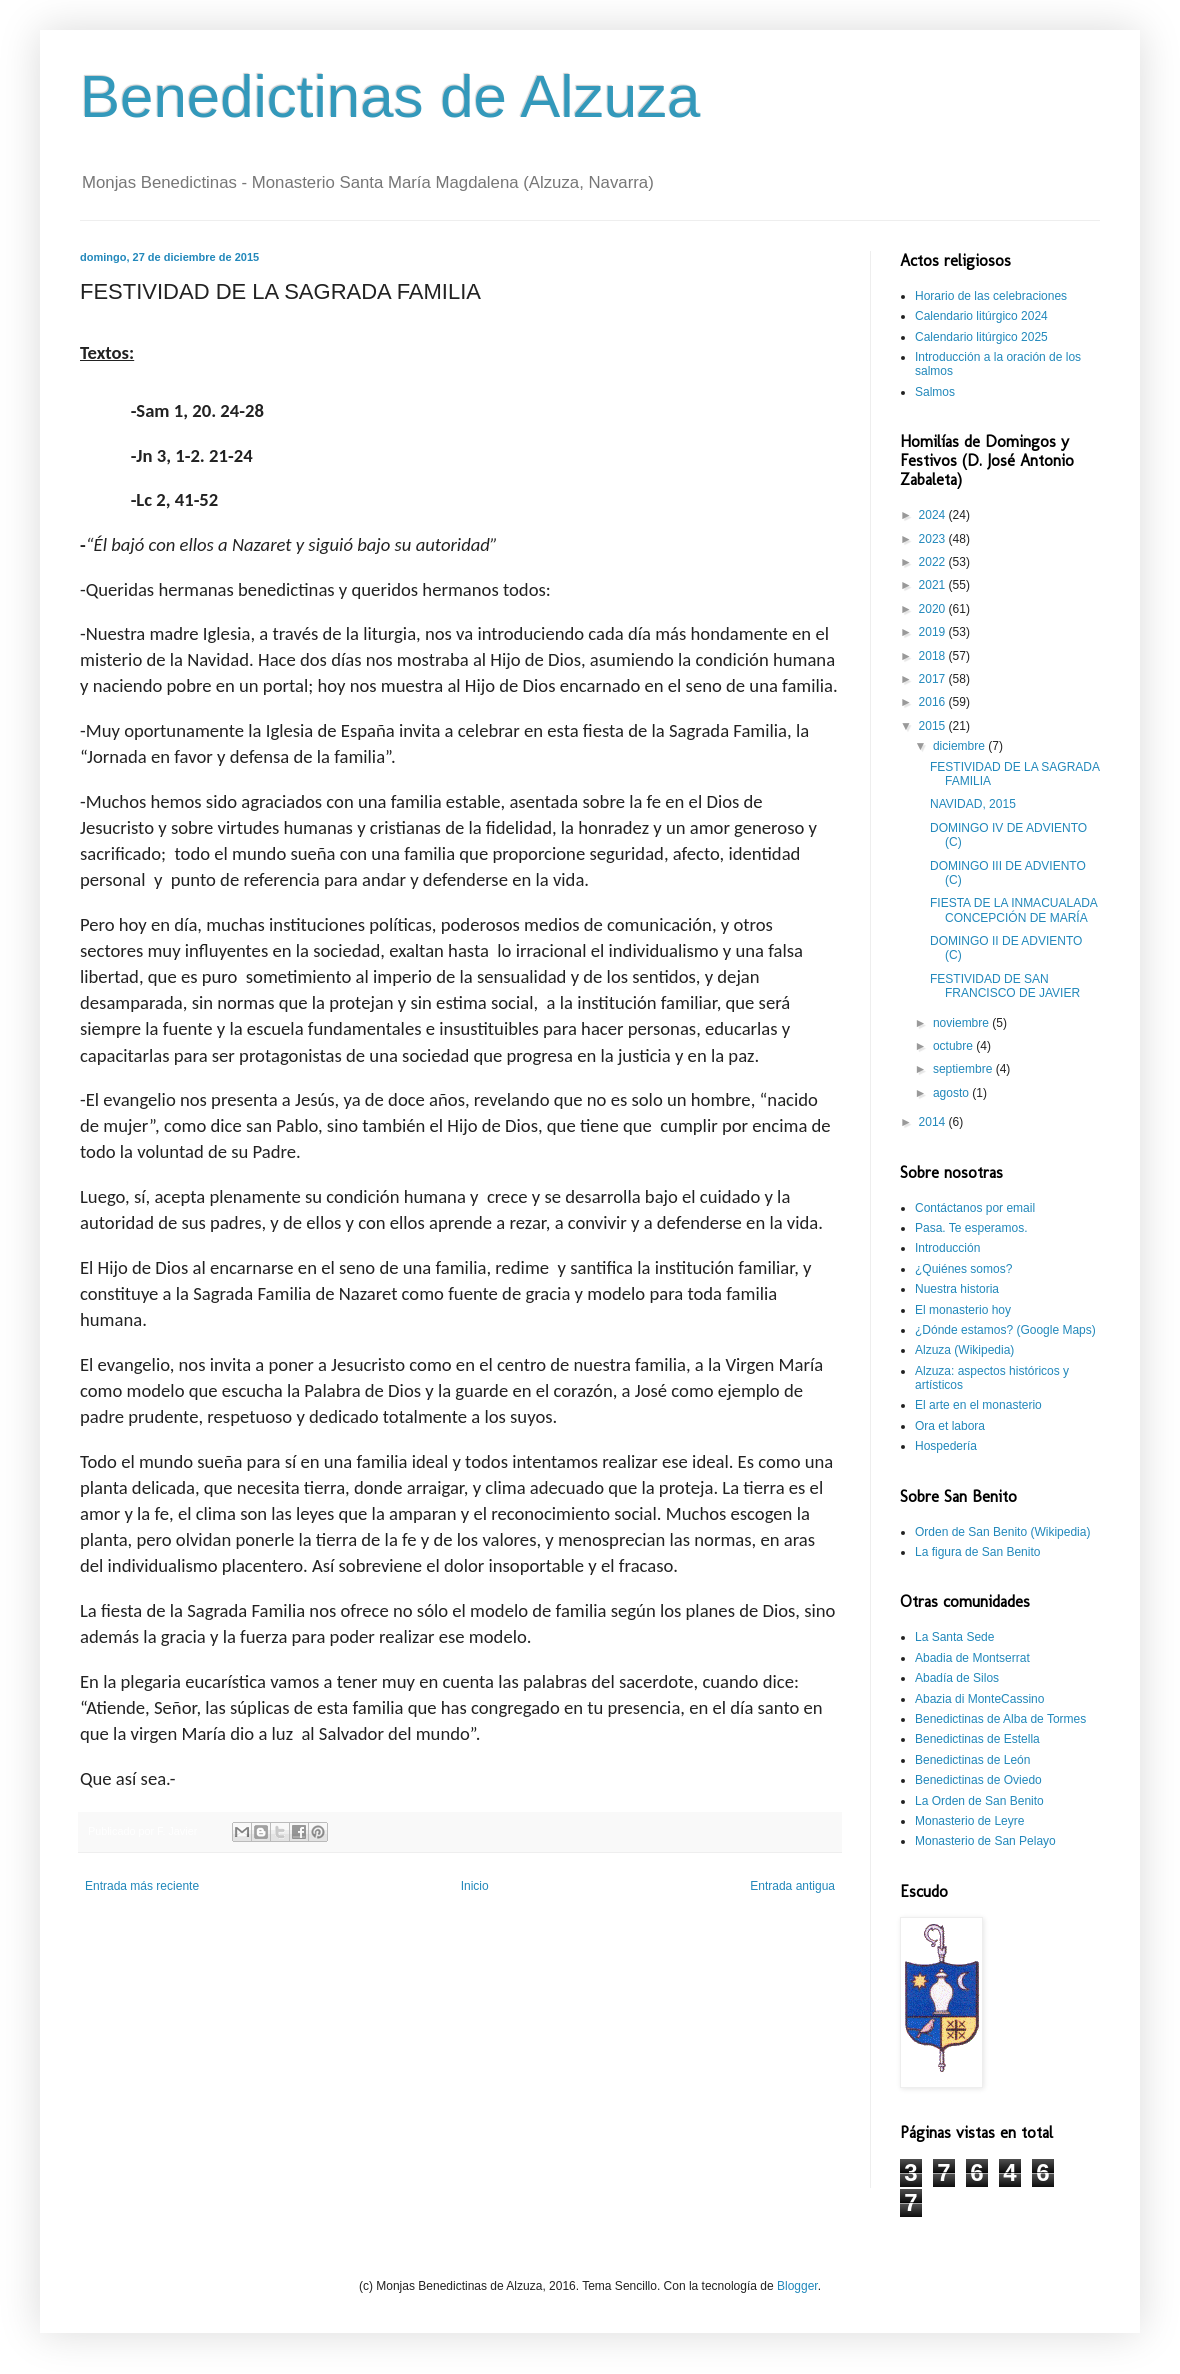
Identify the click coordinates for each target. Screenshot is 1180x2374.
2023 (934, 539)
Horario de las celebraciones (991, 296)
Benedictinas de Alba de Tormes (1000, 1719)
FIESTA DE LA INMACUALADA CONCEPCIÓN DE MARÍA (1013, 910)
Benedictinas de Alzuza (390, 96)
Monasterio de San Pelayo (985, 1841)
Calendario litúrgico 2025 (981, 337)
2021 (934, 585)
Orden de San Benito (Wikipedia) (1002, 1532)
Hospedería (946, 1446)
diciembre (960, 746)
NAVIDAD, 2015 (973, 804)
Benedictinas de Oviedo (978, 1780)
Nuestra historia (957, 1289)
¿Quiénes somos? (963, 1269)
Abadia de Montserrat (972, 1658)
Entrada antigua (792, 1886)
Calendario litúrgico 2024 (981, 316)
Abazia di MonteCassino (979, 1699)
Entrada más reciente (142, 1886)
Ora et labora (950, 1426)
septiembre (964, 1069)
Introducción (947, 1248)
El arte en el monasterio (978, 1405)
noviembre (962, 1023)
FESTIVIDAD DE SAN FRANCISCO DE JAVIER (1005, 986)
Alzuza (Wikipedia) (964, 1350)
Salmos (935, 392)
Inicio (475, 1886)
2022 (934, 562)
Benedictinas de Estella (977, 1739)
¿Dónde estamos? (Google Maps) (1005, 1330)
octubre (954, 1046)
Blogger (797, 2286)
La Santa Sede (954, 1637)
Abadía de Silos (957, 1678)
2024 (934, 515)
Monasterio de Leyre (969, 1821)
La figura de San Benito (977, 1552)
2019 (934, 632)
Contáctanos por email (975, 1208)
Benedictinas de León (972, 1760)
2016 (934, 702)
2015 (934, 726)
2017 (934, 679)
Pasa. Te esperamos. (971, 1228)
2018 (934, 656)
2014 (934, 1122)
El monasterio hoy (963, 1310)
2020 (934, 609)
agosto (952, 1093)
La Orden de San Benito (979, 1801)
